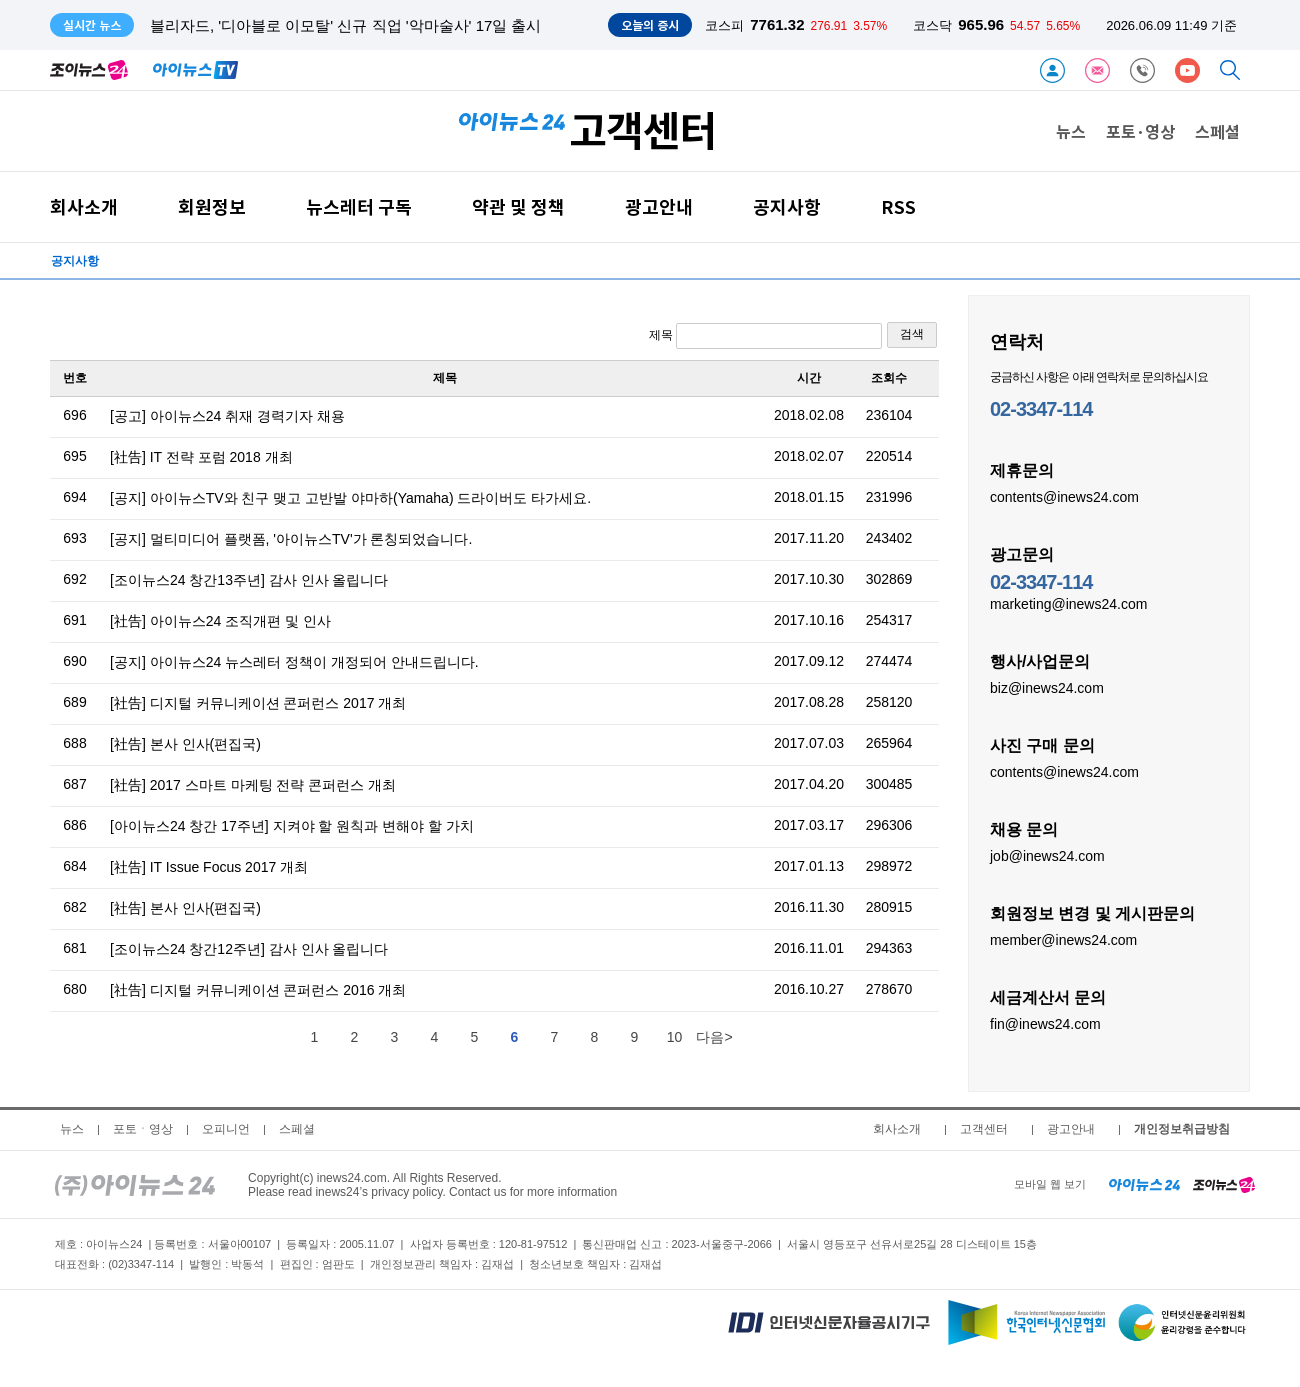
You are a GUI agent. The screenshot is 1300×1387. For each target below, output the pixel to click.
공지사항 (787, 206)
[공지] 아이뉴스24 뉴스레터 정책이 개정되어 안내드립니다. (294, 662)
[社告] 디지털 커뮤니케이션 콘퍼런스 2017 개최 (258, 703)
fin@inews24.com (1045, 1023)
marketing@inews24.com (1068, 603)
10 (675, 1037)
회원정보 (212, 206)
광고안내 (659, 206)
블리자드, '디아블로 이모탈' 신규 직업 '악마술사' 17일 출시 (345, 25)
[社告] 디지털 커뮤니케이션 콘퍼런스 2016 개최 (258, 990)
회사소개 (84, 206)
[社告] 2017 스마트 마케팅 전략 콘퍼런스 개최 (253, 785)
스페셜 (1217, 131)
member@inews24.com (1063, 939)
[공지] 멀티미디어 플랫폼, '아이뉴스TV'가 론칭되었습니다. (291, 539)
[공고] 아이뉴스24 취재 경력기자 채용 (227, 416)
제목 (765, 336)
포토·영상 (1140, 131)
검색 (912, 334)
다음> (714, 1037)
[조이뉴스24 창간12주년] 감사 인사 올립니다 (249, 949)
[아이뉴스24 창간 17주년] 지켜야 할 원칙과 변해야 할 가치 (292, 826)
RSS (898, 206)
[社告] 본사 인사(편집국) (185, 744)
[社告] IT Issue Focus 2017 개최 (209, 867)
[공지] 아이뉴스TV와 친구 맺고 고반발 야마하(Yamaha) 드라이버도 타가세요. (350, 498)
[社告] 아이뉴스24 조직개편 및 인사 (220, 621)
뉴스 (1071, 131)
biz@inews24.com (1047, 687)
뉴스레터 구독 (359, 206)
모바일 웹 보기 (1050, 1184)
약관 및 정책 (518, 206)
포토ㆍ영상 (143, 1129)
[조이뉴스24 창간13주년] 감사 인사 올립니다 (249, 580)
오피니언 (226, 1129)
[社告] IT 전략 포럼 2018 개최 (201, 457)
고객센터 (984, 1129)
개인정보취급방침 (1182, 1129)
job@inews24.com (1047, 855)
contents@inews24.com (1064, 496)
